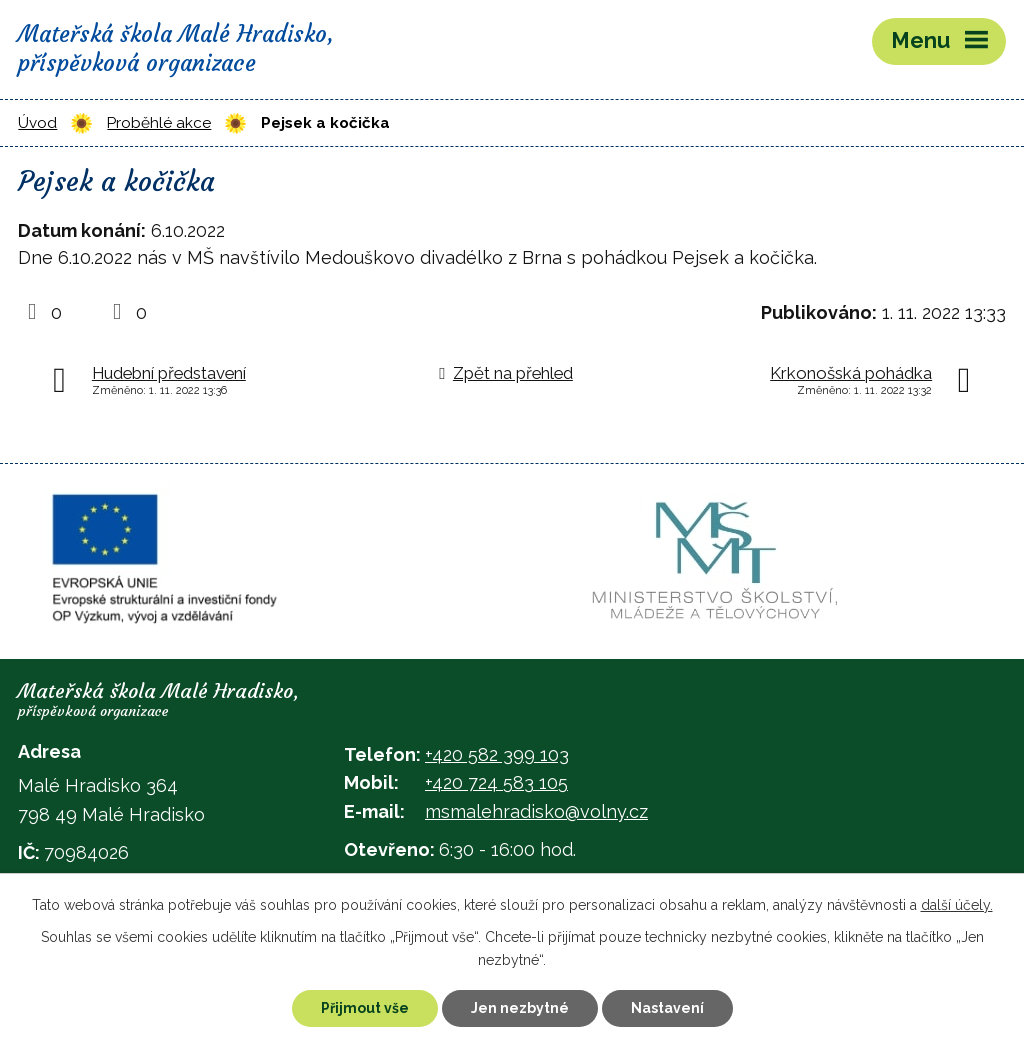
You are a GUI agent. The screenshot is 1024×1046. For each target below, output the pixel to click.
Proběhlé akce (159, 123)
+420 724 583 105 (496, 782)
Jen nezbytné (520, 1008)
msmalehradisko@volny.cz (536, 811)
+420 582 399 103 (497, 754)
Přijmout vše (365, 1008)
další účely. (957, 905)
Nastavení (667, 1008)
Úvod (37, 123)
